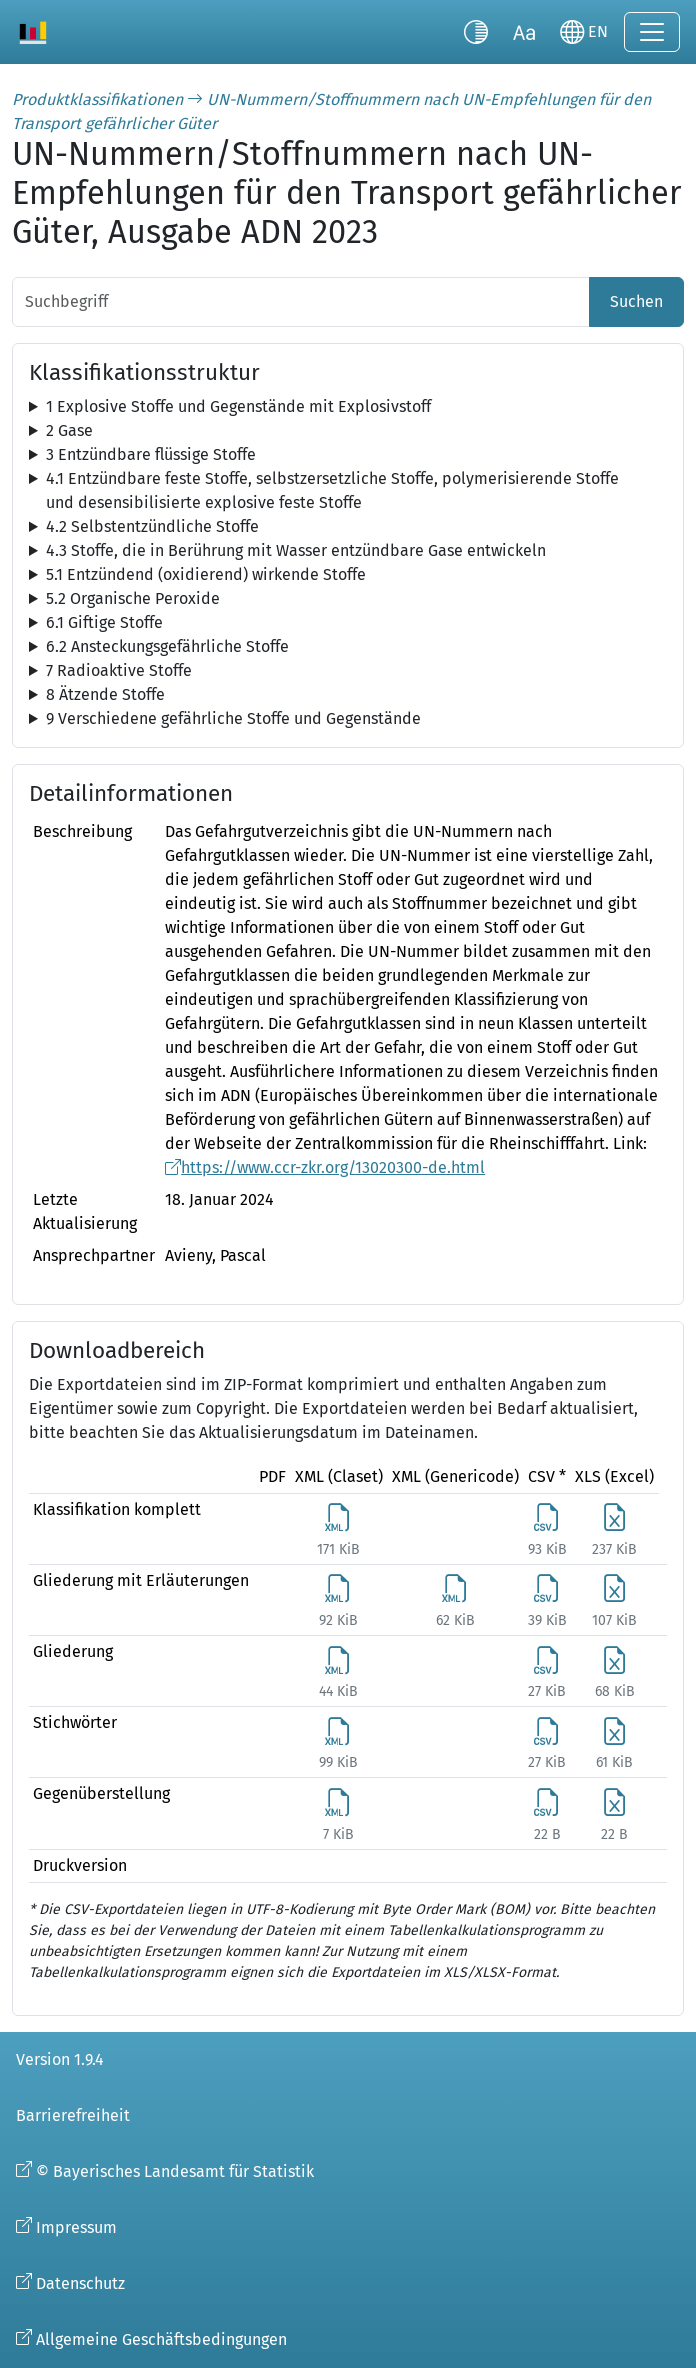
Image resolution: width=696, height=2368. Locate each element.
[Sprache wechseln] (584, 32)
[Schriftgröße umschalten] (524, 32)
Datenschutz (80, 2283)
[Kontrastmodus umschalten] (476, 32)
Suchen (636, 301)
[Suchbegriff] (301, 302)
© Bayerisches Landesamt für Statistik (175, 2171)
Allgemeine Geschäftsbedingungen (161, 2339)
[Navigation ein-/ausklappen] (652, 32)
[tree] (348, 407)
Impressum (76, 2227)
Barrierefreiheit (73, 2115)
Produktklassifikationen (97, 99)
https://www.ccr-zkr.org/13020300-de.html (333, 1167)
